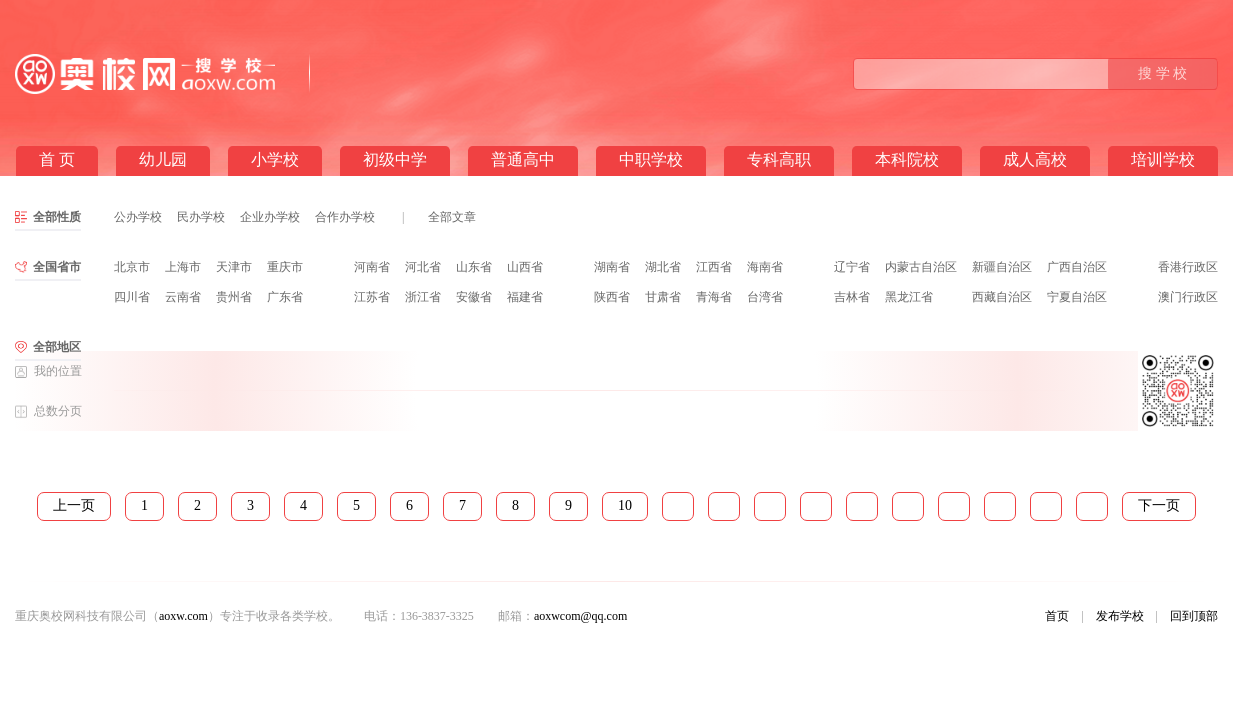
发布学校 (1120, 616)
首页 (1057, 616)
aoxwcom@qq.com (580, 616)
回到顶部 (1194, 616)
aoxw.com (183, 616)
